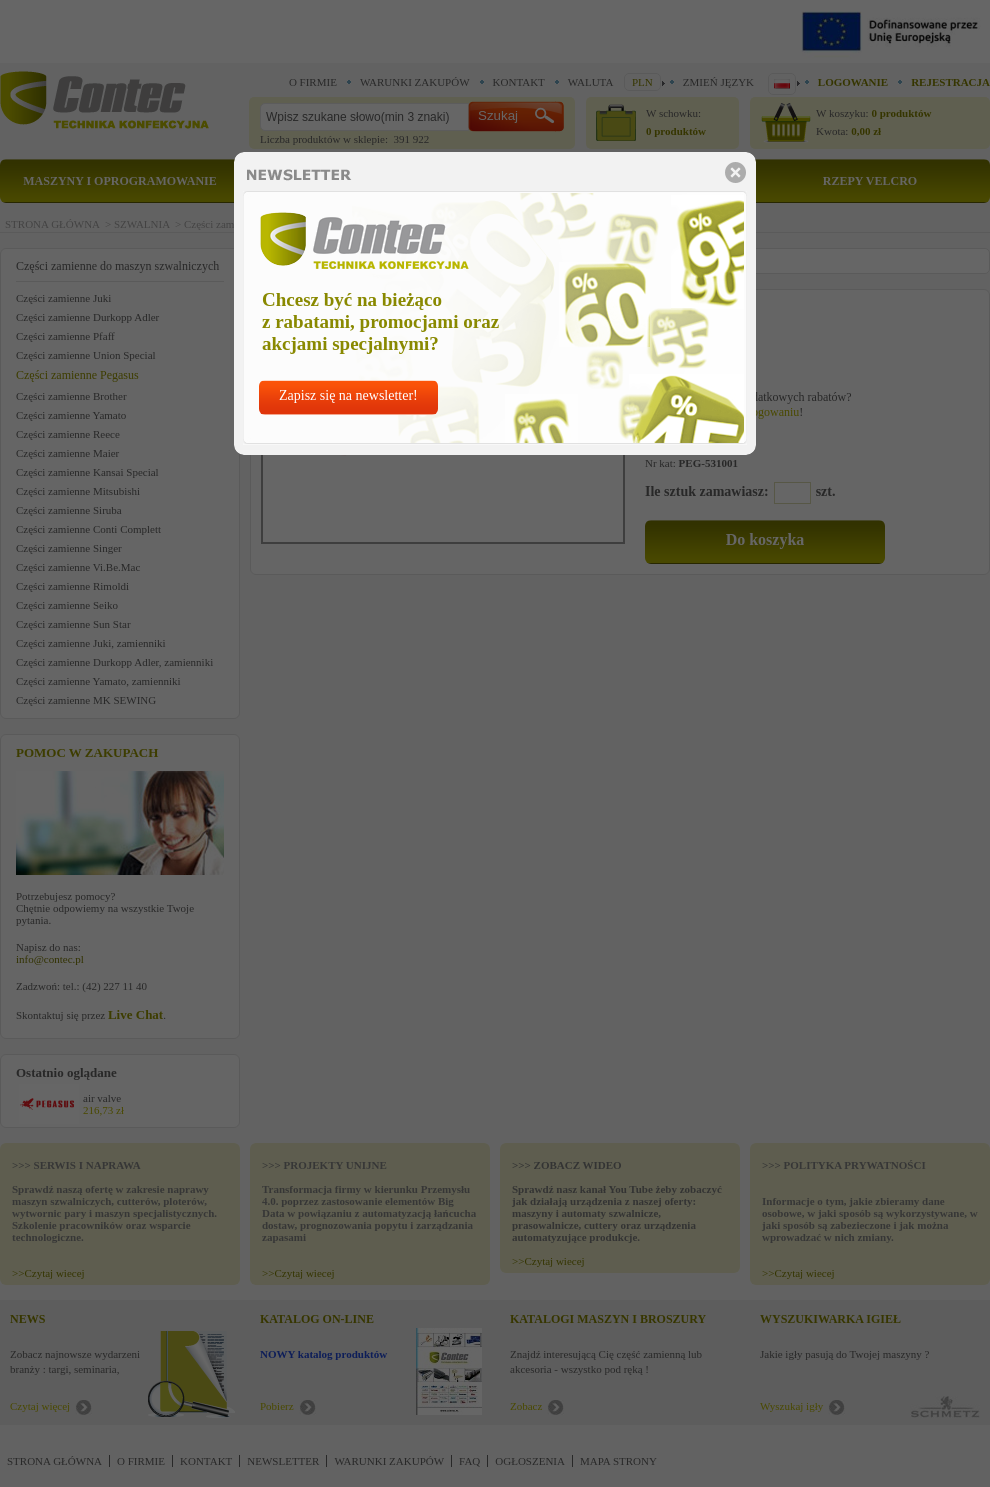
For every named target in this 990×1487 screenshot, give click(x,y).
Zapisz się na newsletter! (348, 395)
